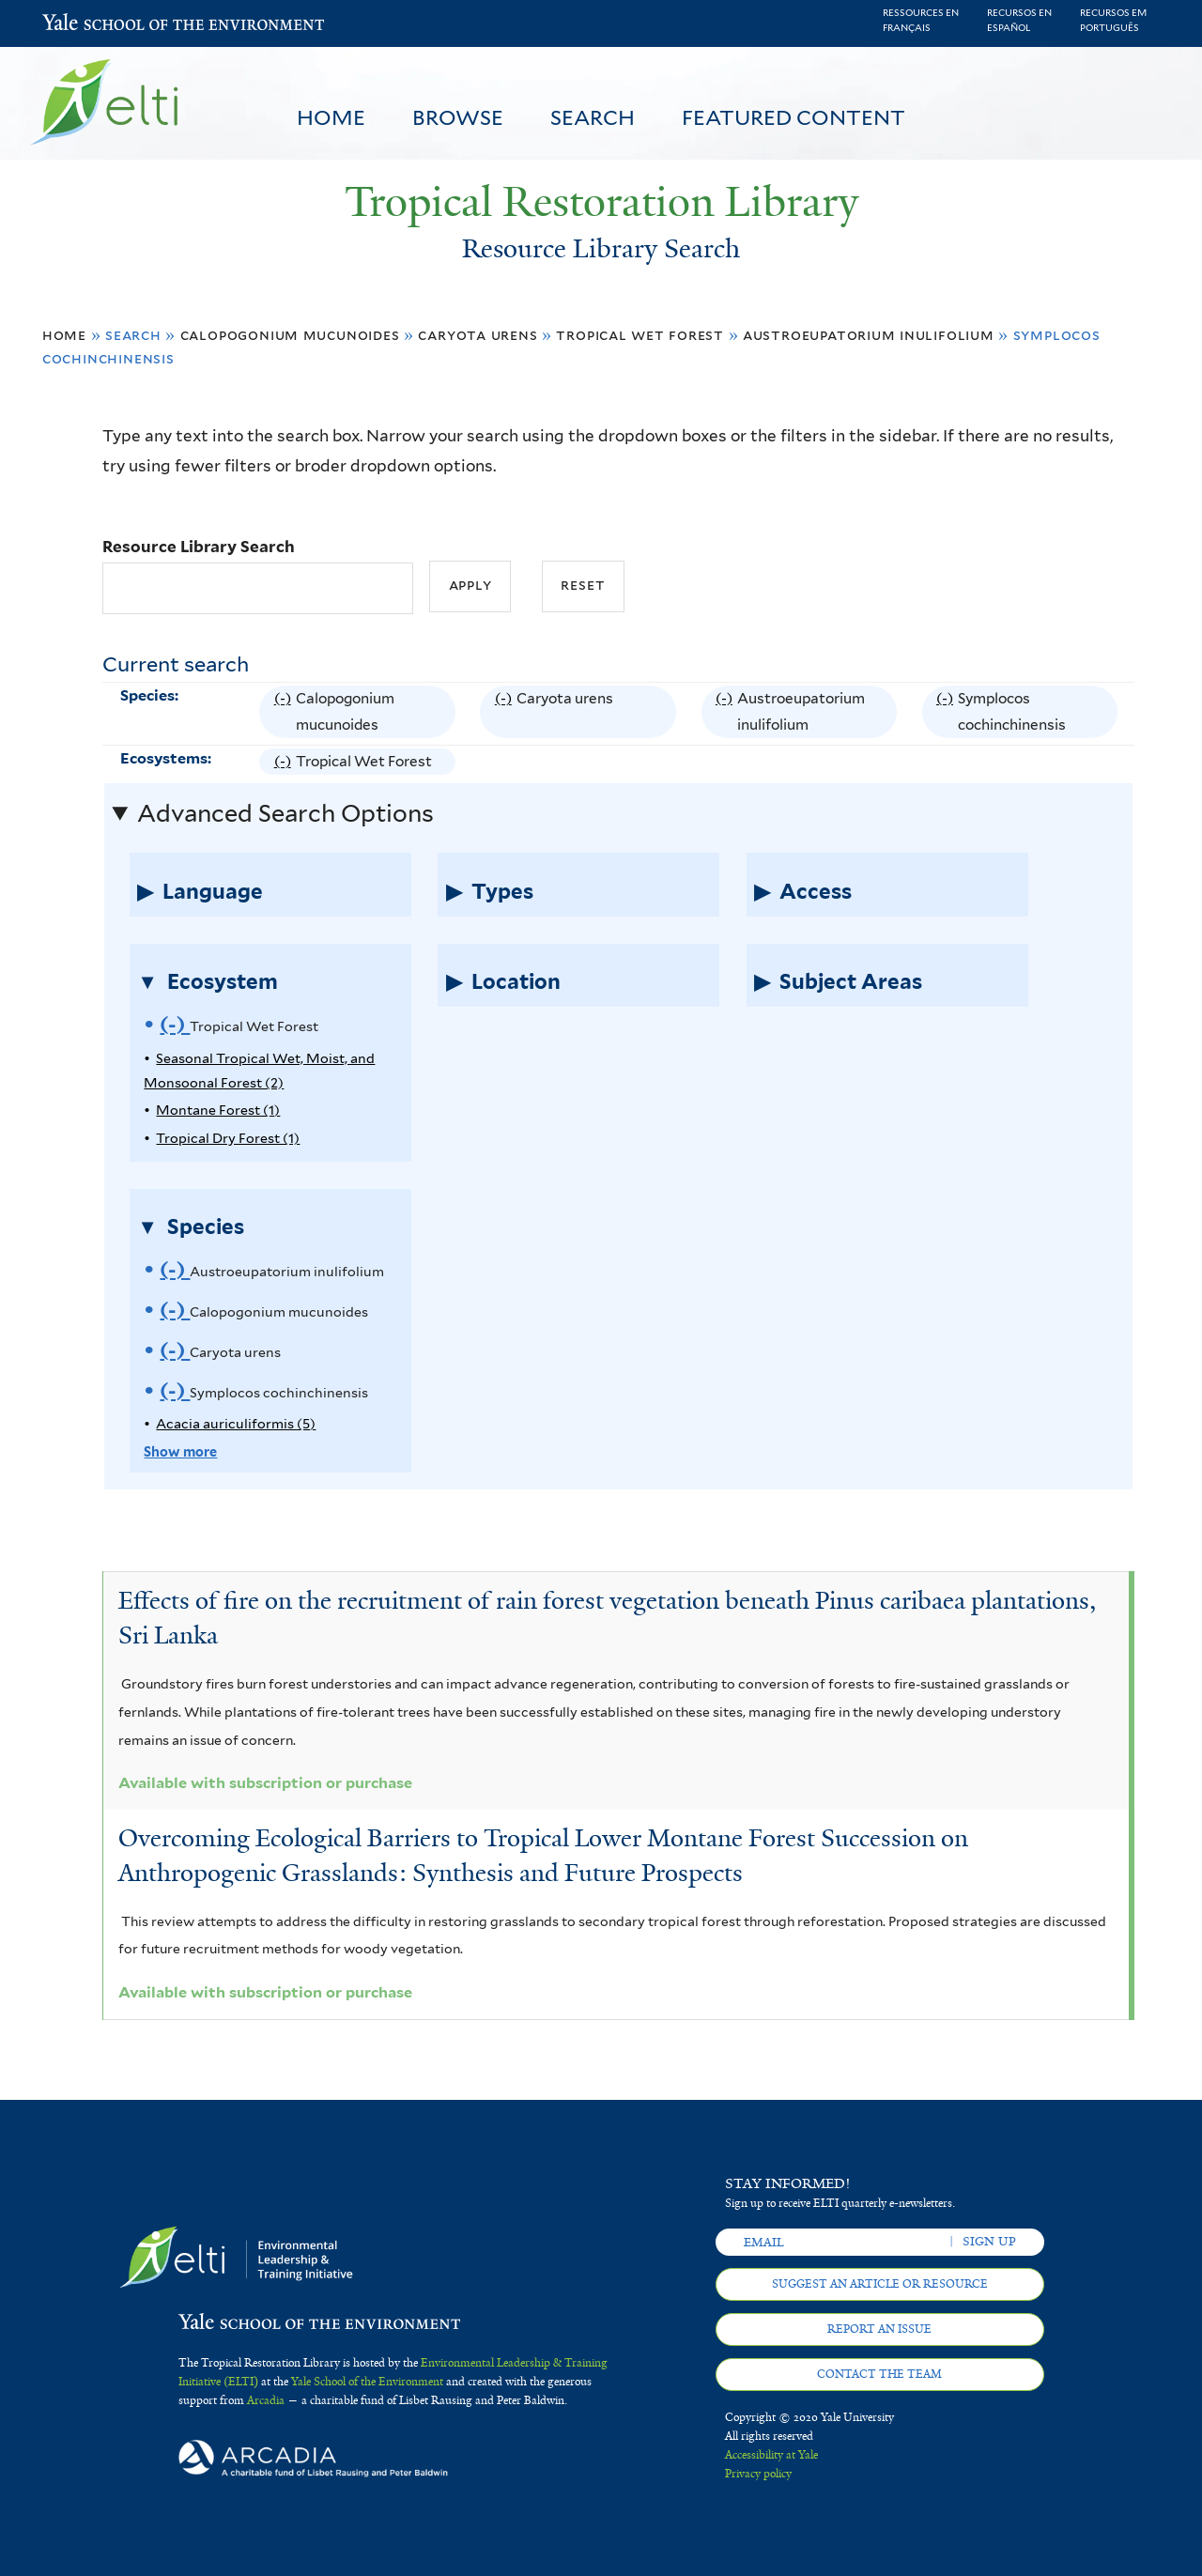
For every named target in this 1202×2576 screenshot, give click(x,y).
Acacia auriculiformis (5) (236, 1423)
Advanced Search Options (285, 813)
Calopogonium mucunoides (290, 335)
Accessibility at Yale (771, 2454)
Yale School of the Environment (91, 24)
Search (592, 117)
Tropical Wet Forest (640, 335)
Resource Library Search (198, 546)
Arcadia (266, 2400)
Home (331, 117)
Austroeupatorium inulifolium (868, 335)
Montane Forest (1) (218, 1110)
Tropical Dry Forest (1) (228, 1138)
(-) (285, 712)
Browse (457, 117)
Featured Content (793, 117)
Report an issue (879, 2329)
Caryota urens (477, 335)
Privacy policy (758, 2473)
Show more (180, 1451)
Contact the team (879, 2374)
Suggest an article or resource (880, 2283)
